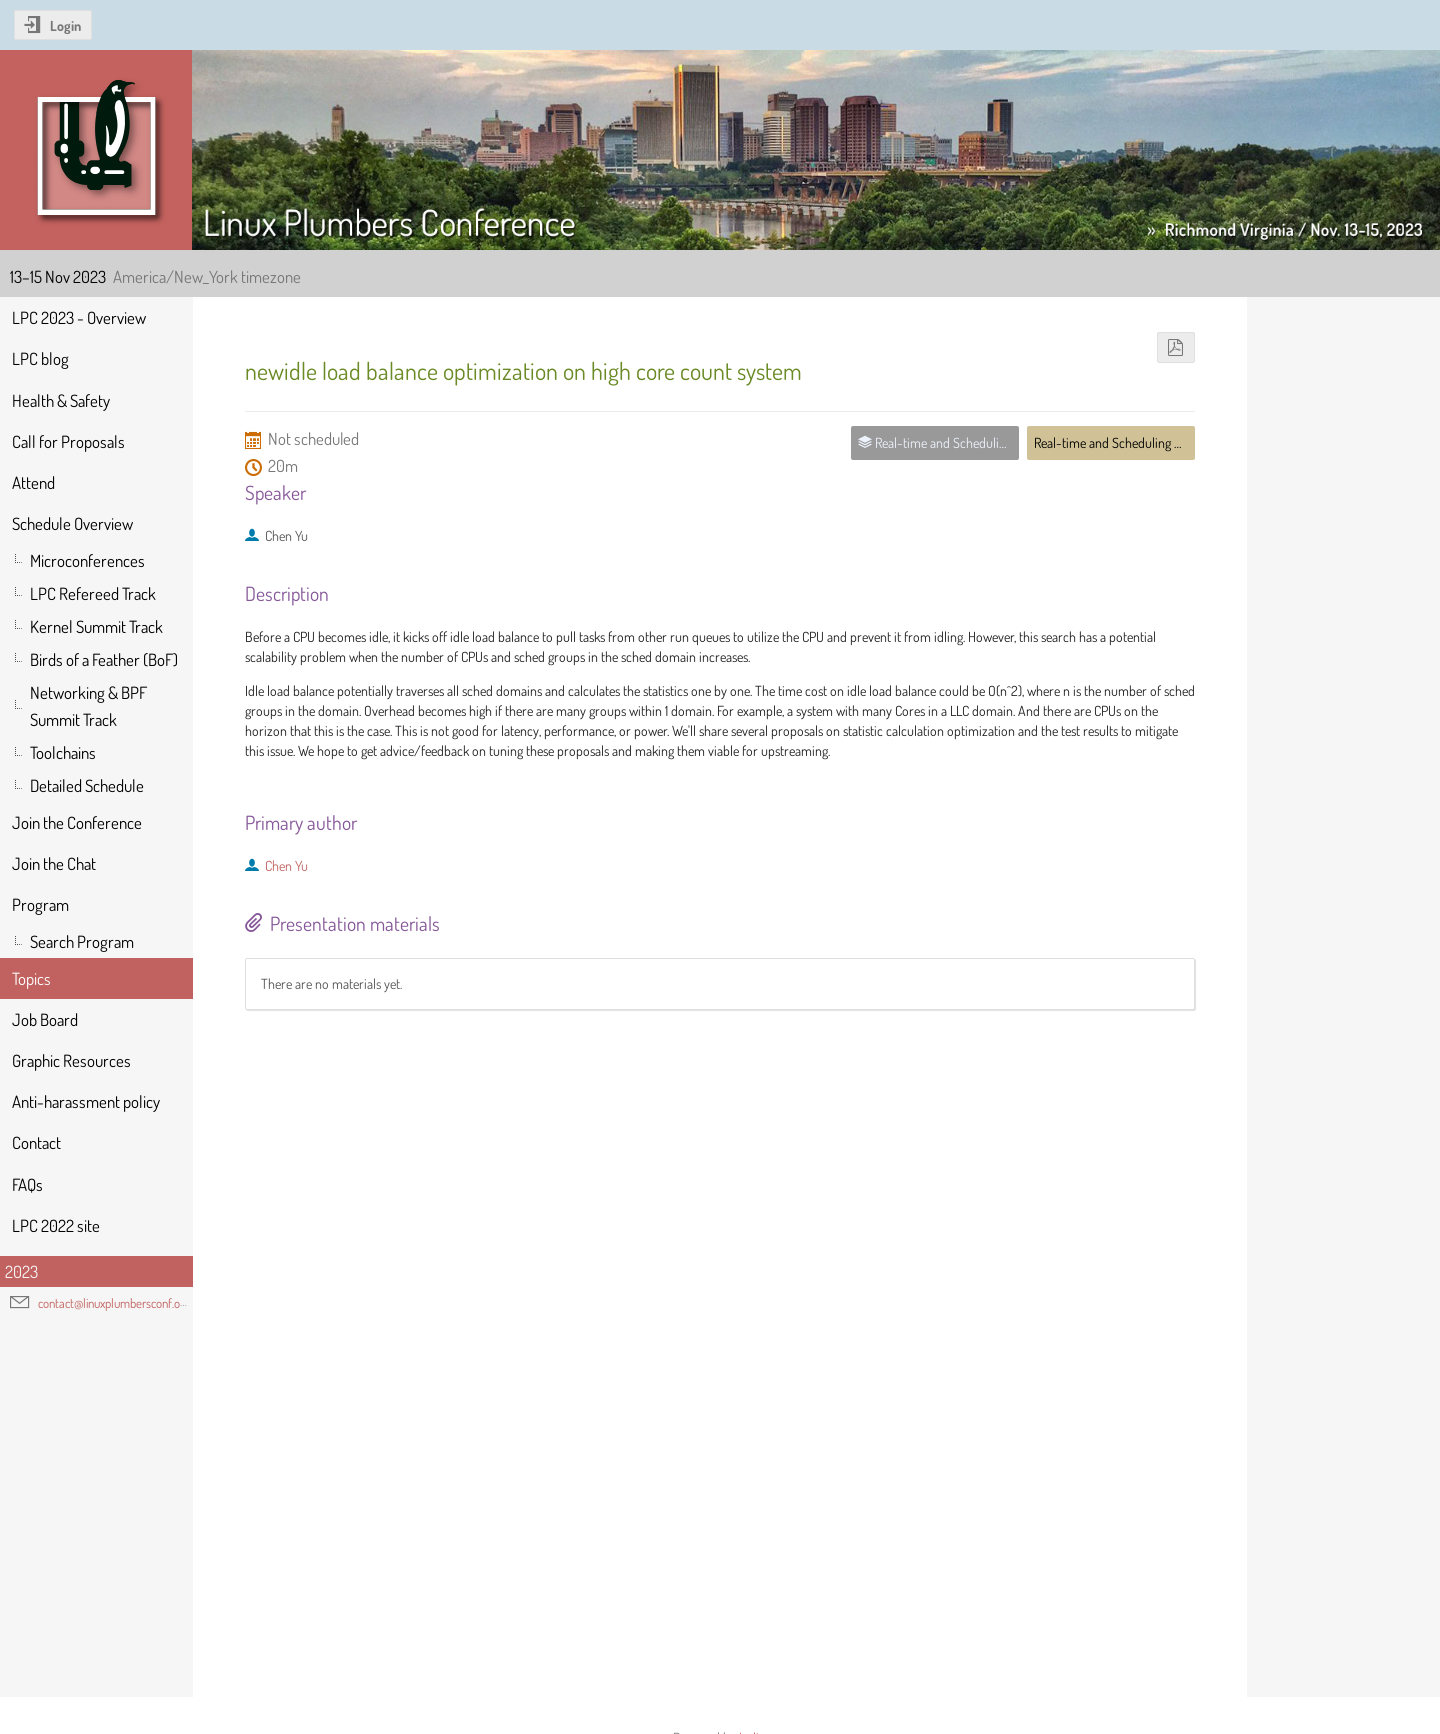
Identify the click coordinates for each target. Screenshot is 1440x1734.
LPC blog (40, 358)
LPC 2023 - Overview (79, 317)
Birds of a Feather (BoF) (104, 659)
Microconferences (87, 560)
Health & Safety (61, 400)
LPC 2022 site (56, 1225)
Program (40, 904)
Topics (31, 978)
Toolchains (63, 752)
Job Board (45, 1019)
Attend (33, 482)
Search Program (82, 941)
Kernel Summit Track (96, 626)
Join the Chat (54, 863)
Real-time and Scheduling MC (1112, 442)
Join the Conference (77, 822)
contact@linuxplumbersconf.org (114, 1303)
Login (65, 25)
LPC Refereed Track (93, 593)
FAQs (27, 1184)
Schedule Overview (72, 523)
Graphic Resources (71, 1060)
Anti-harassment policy (86, 1101)
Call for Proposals (68, 441)
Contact (36, 1142)
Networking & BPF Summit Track (88, 706)
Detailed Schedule (87, 785)
